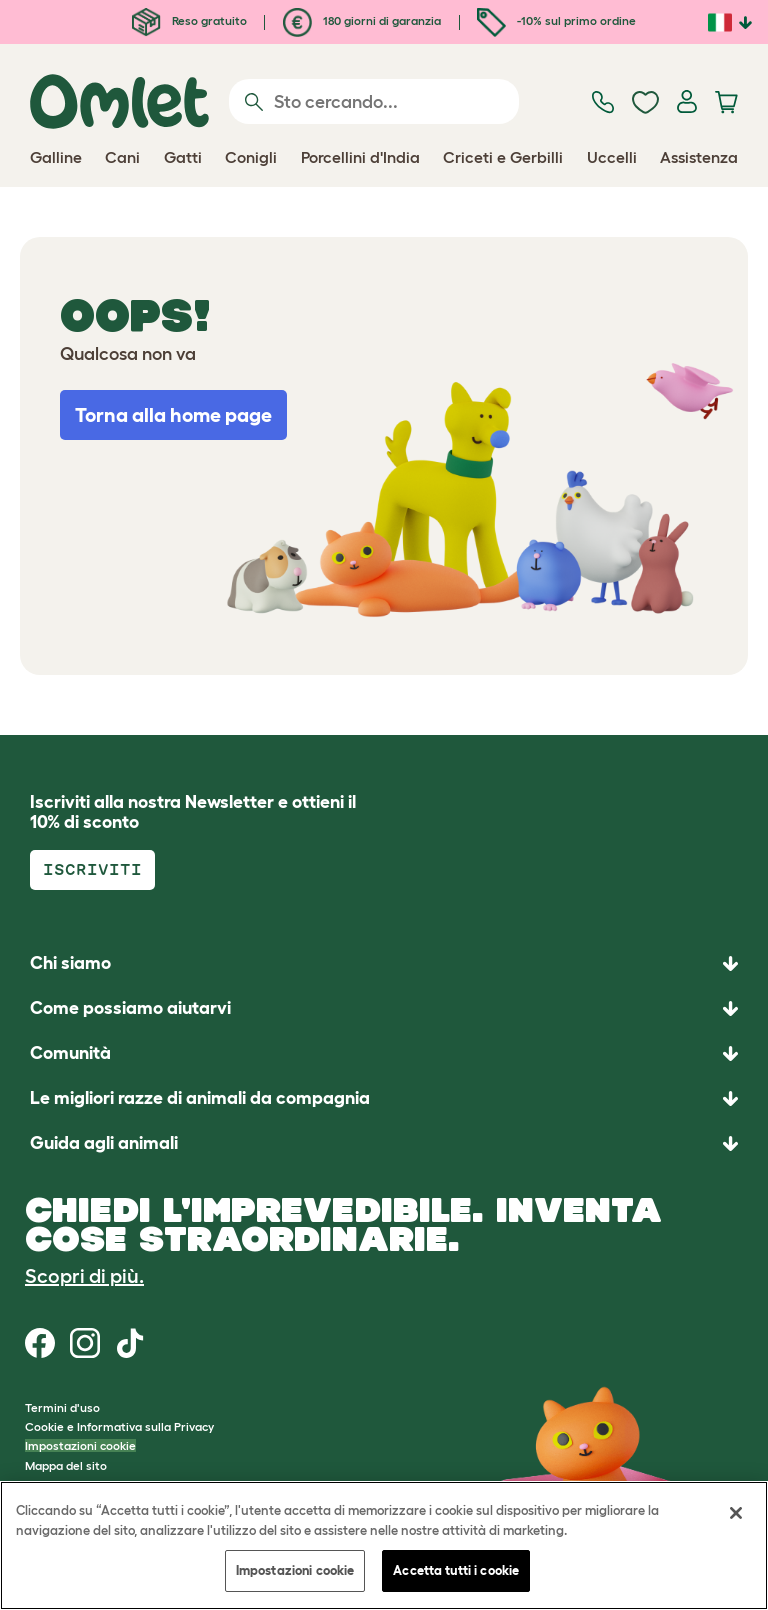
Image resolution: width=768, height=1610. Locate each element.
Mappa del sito (66, 1465)
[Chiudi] (736, 1513)
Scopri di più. (84, 1276)
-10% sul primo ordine (556, 20)
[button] (384, 1143)
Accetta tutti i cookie (456, 1570)
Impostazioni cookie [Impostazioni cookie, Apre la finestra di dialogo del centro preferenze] (295, 1570)
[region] (384, 1545)
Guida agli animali (104, 1143)
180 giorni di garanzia (362, 20)
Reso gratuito (189, 20)
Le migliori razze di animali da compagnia (200, 1098)
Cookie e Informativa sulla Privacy (119, 1426)
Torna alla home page (173, 415)
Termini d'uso (62, 1407)
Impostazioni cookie (80, 1445)
